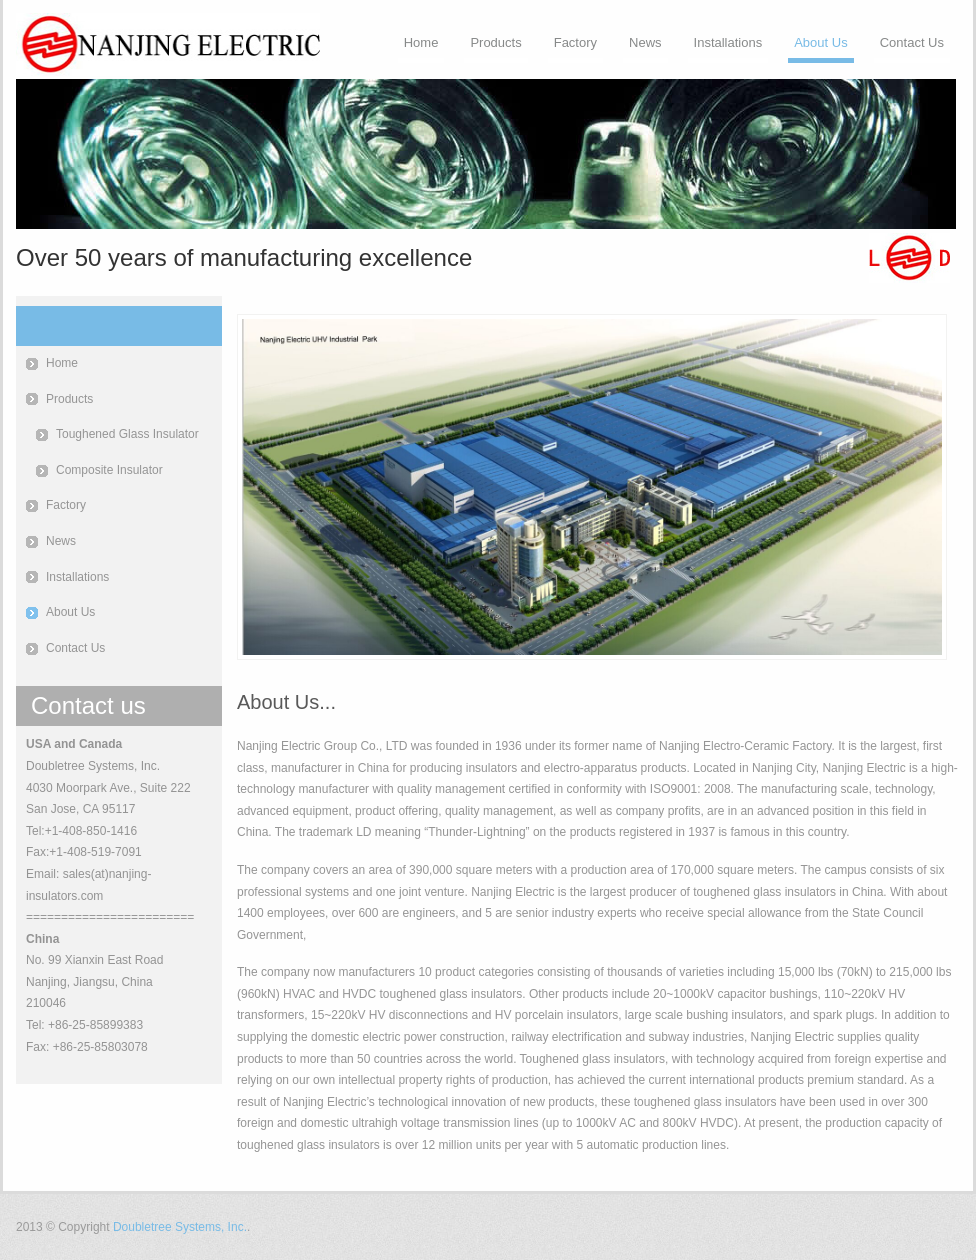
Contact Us (912, 42)
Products (495, 42)
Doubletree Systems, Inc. (180, 1227)
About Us (820, 42)
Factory (575, 42)
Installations (728, 42)
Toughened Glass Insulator (127, 434)
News (645, 42)
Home (421, 42)
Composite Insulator (109, 470)
